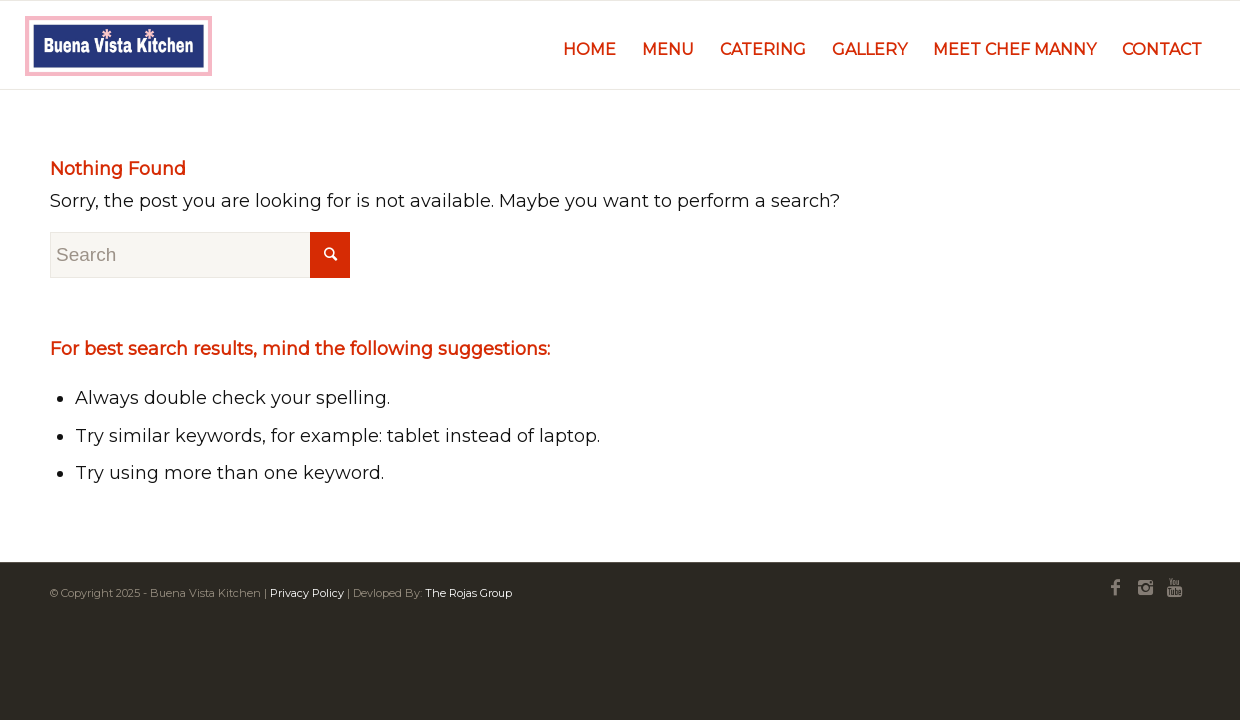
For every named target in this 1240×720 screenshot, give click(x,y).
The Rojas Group (468, 593)
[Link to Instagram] (1145, 588)
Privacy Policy (307, 593)
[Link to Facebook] (1115, 588)
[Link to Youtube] (1175, 588)
